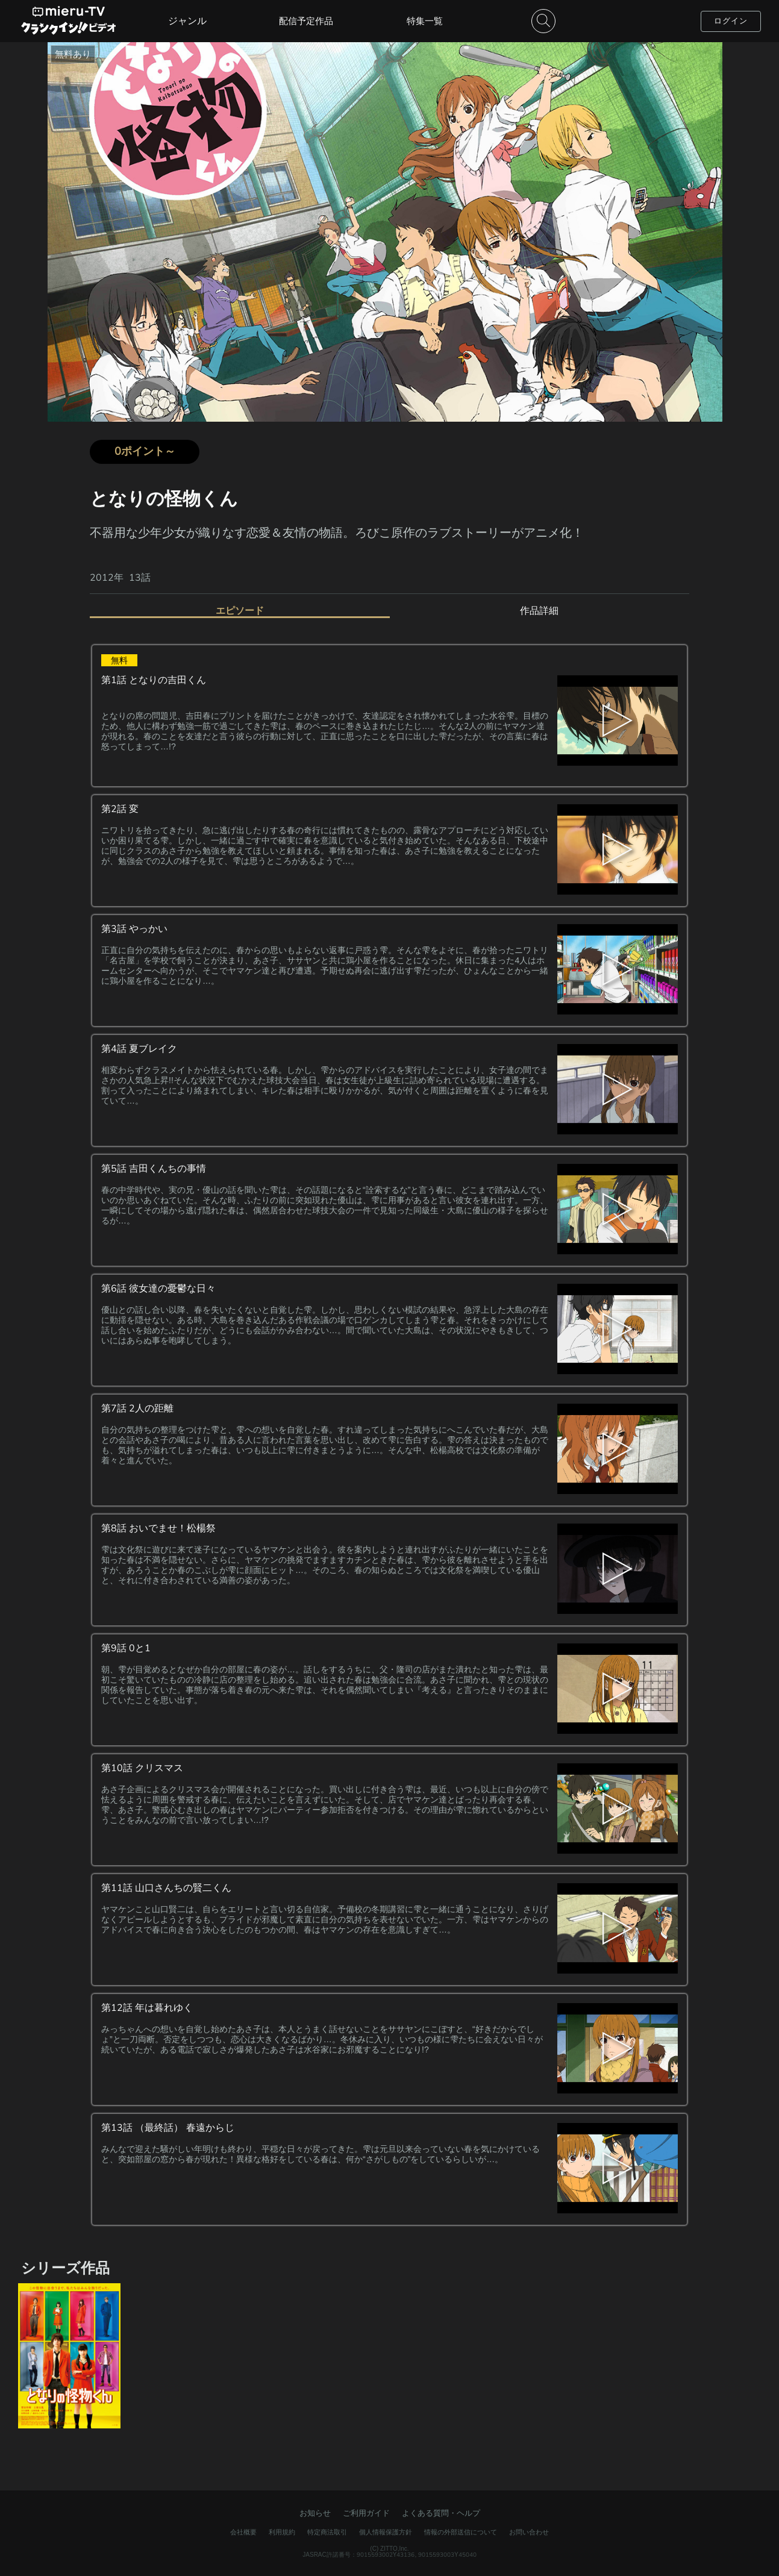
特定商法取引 (327, 2532)
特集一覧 (425, 21)
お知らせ (315, 2513)
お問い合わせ (529, 2532)
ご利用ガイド (366, 2513)
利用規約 (282, 2532)
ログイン (731, 20)
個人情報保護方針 (385, 2532)
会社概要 (243, 2532)
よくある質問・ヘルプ (441, 2513)
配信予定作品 (306, 21)
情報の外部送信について (460, 2532)
